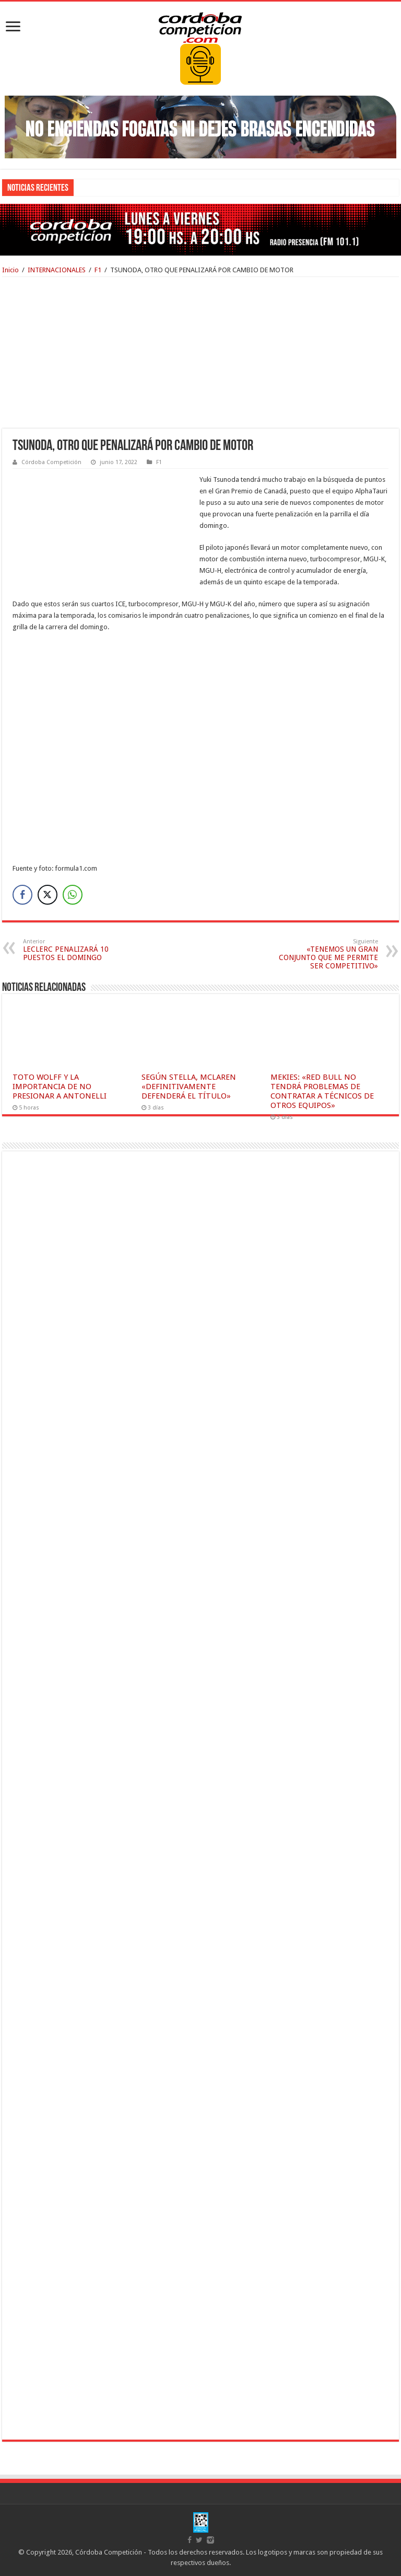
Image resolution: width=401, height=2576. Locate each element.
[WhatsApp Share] (72, 895)
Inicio (10, 270)
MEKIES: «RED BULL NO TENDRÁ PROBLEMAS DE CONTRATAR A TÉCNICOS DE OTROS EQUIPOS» (322, 1091)
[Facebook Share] (22, 895)
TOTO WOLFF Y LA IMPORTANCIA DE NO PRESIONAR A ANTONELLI (60, 1086)
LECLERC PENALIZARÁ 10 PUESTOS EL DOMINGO (76, 950)
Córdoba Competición (51, 462)
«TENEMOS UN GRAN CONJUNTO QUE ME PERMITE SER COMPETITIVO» (324, 954)
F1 (98, 270)
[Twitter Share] (47, 895)
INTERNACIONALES (57, 270)
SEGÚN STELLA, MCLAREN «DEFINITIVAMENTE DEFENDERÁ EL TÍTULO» (188, 1086)
